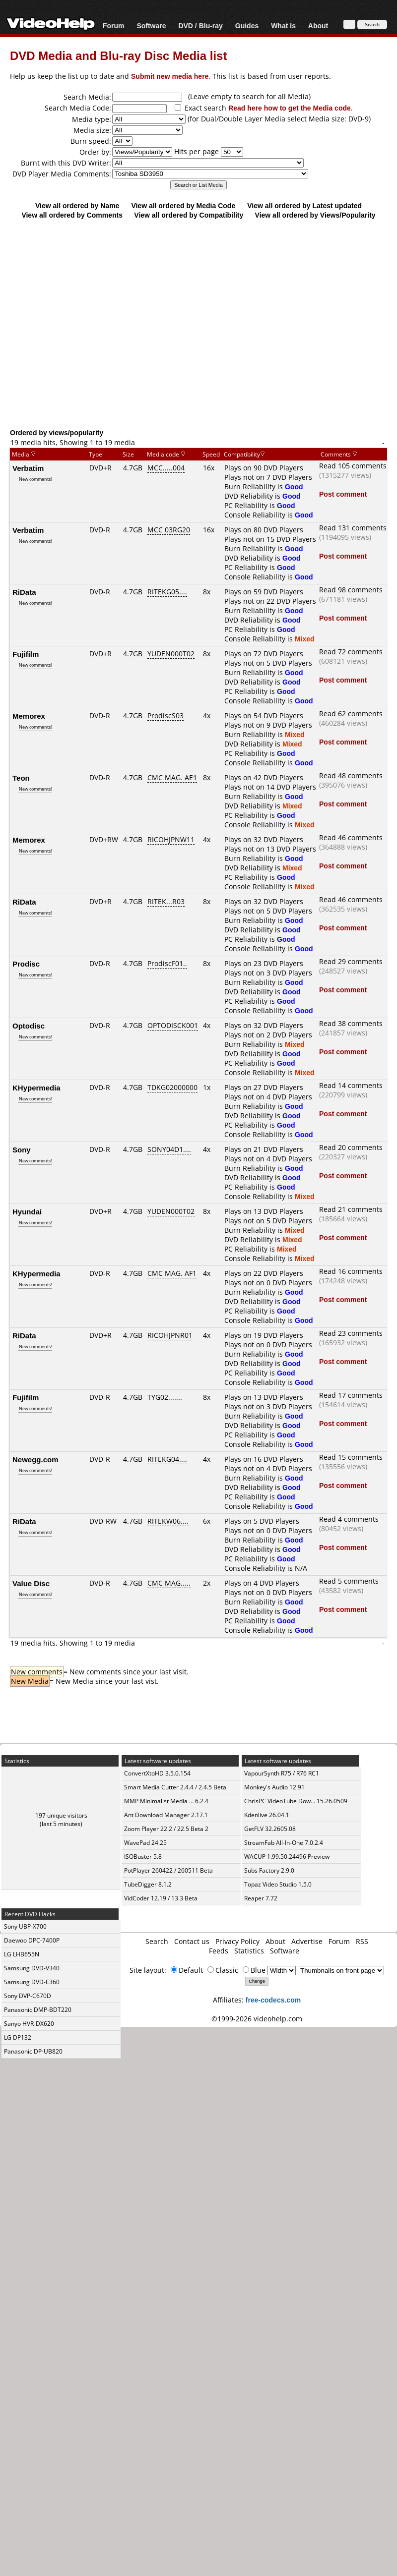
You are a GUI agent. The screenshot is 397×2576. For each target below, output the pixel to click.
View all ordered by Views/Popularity (315, 215)
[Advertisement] (194, 323)
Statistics (249, 1950)
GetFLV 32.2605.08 (270, 1829)
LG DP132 (17, 2037)
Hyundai (27, 1211)
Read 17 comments (351, 1395)
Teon (21, 778)
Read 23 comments (351, 1333)
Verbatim (28, 468)
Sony (21, 1149)
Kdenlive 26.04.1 (266, 1815)
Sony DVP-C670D (27, 1996)
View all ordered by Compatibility (188, 215)
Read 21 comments (351, 1209)
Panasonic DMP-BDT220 (37, 2009)
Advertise (307, 1941)
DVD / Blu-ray (200, 25)
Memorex (28, 716)
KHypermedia (36, 1087)
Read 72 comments (351, 651)
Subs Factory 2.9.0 (269, 1870)
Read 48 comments (351, 775)
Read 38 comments (351, 1023)
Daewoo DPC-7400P (32, 1940)
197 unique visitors (61, 1815)
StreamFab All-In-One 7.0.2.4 (283, 1842)
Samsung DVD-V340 (32, 1968)
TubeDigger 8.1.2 (148, 1884)
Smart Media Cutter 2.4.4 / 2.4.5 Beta (175, 1787)
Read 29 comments (351, 961)
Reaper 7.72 (260, 1898)
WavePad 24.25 (145, 1842)
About (318, 25)
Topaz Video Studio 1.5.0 (278, 1884)
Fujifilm (25, 654)
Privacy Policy (237, 1941)
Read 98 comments (351, 589)
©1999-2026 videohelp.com (256, 2018)
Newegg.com (35, 1459)
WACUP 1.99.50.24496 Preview (287, 1856)
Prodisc (26, 964)
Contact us (191, 1941)
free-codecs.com (273, 1999)
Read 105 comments (353, 465)
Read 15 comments (351, 1457)
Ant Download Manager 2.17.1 (166, 1815)
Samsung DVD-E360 (32, 1982)
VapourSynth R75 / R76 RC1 (281, 1773)
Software (151, 25)
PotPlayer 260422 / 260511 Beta (168, 1870)
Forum (114, 25)
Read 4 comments (349, 1519)
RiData (24, 592)
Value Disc (31, 1583)
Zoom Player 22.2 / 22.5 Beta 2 (166, 1829)
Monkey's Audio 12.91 (274, 1787)
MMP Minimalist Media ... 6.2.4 (166, 1801)
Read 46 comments (351, 837)
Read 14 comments (351, 1085)
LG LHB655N (21, 1954)
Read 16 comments (351, 1271)
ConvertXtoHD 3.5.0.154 (157, 1773)
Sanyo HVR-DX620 (29, 2023)
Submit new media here (169, 76)
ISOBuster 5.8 (143, 1856)
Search (156, 1941)
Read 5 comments (349, 1581)
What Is (283, 25)
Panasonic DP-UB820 (33, 2051)
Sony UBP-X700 (25, 1926)
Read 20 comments (351, 1147)
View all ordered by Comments (72, 215)
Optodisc (28, 1025)
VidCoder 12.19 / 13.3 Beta (161, 1898)
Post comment (343, 494)
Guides (247, 25)
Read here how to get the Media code (289, 108)
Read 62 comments (351, 713)
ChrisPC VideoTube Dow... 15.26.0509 (295, 1801)
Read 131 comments (353, 527)
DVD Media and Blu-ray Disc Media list (118, 55)
